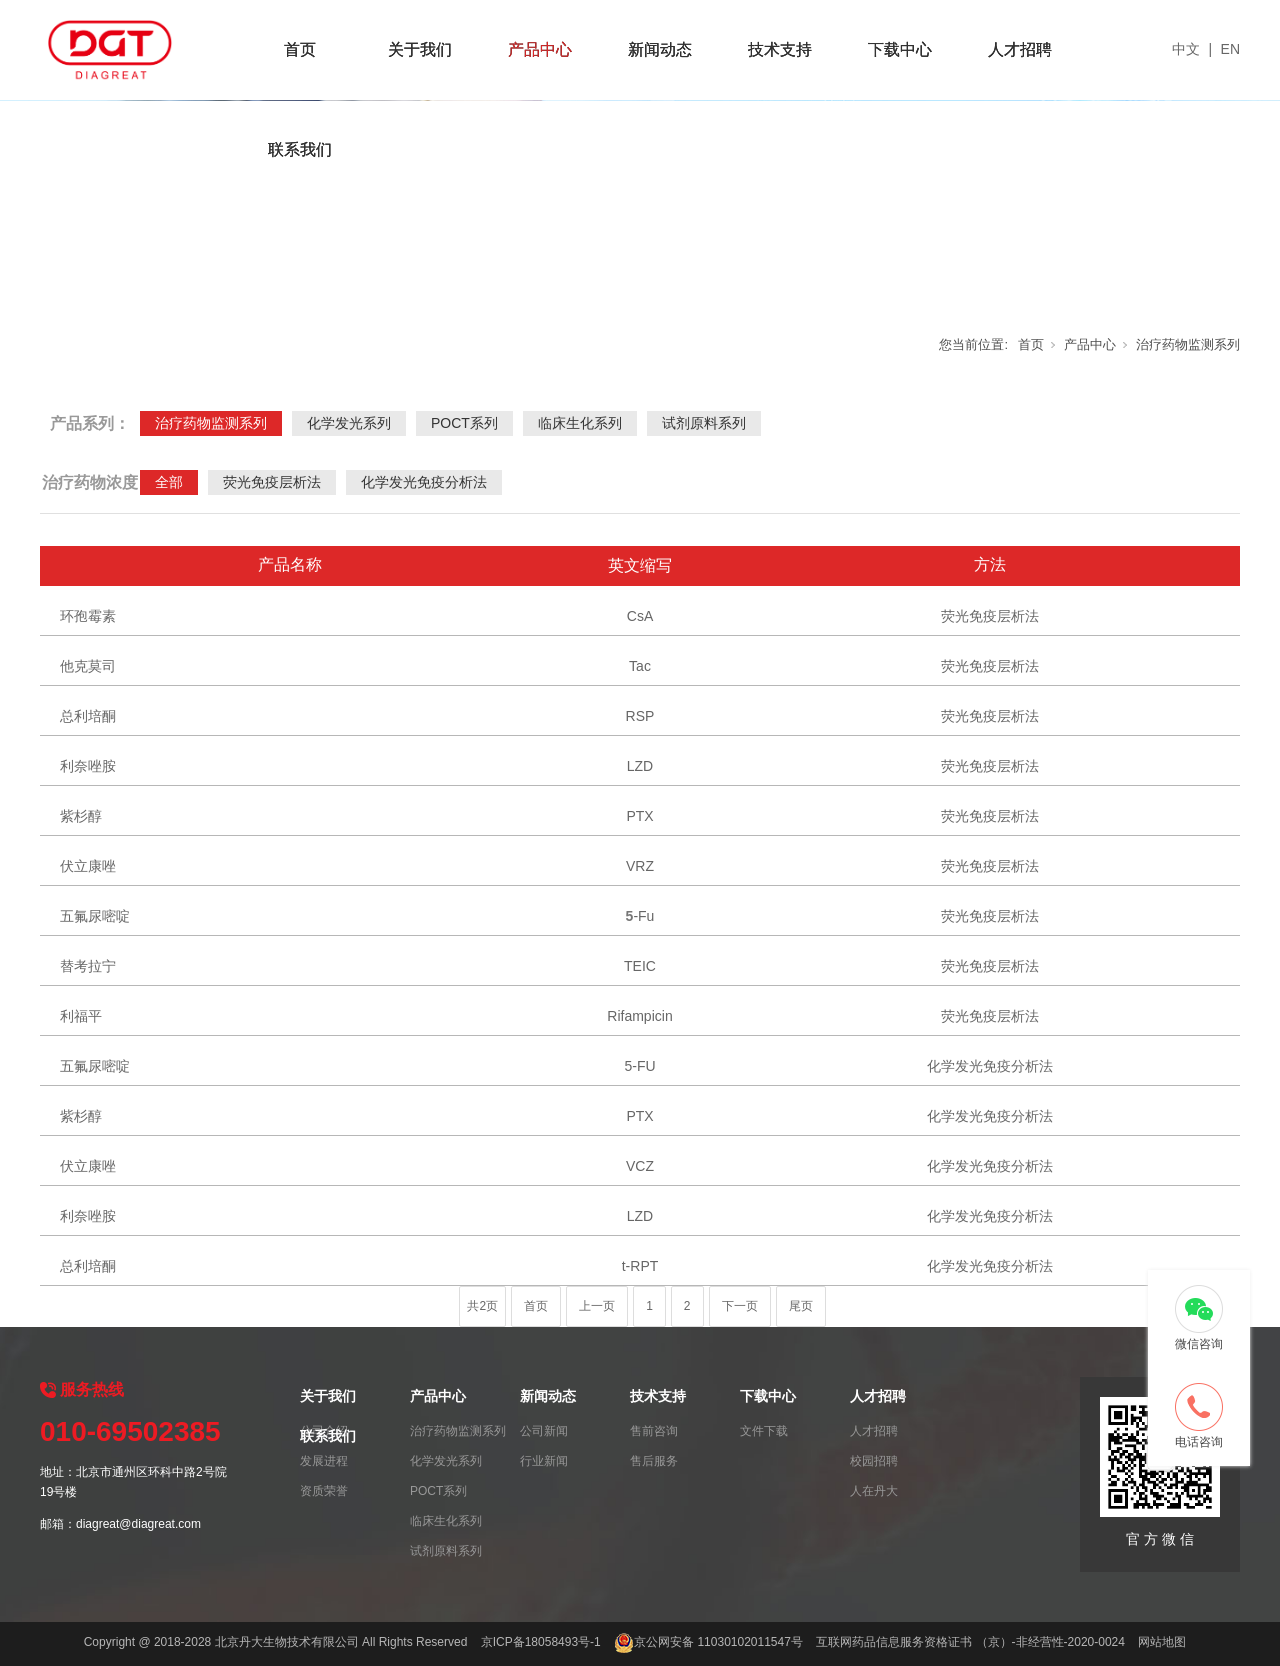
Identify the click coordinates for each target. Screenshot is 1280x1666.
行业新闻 (544, 1461)
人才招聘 (1020, 49)
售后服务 (654, 1461)
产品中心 (540, 49)
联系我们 (300, 149)
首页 (300, 49)
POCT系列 (464, 423)
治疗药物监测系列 (1188, 344)
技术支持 (780, 49)
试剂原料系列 (704, 423)
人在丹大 (874, 1491)
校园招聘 (874, 1461)
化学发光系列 (349, 423)
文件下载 (764, 1431)
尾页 (801, 1306)
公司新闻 (544, 1431)
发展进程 (324, 1461)
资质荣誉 (324, 1491)
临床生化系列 (580, 423)
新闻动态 (660, 49)
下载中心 (900, 49)
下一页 (740, 1306)
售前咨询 (654, 1431)
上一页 (597, 1306)
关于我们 (420, 49)
